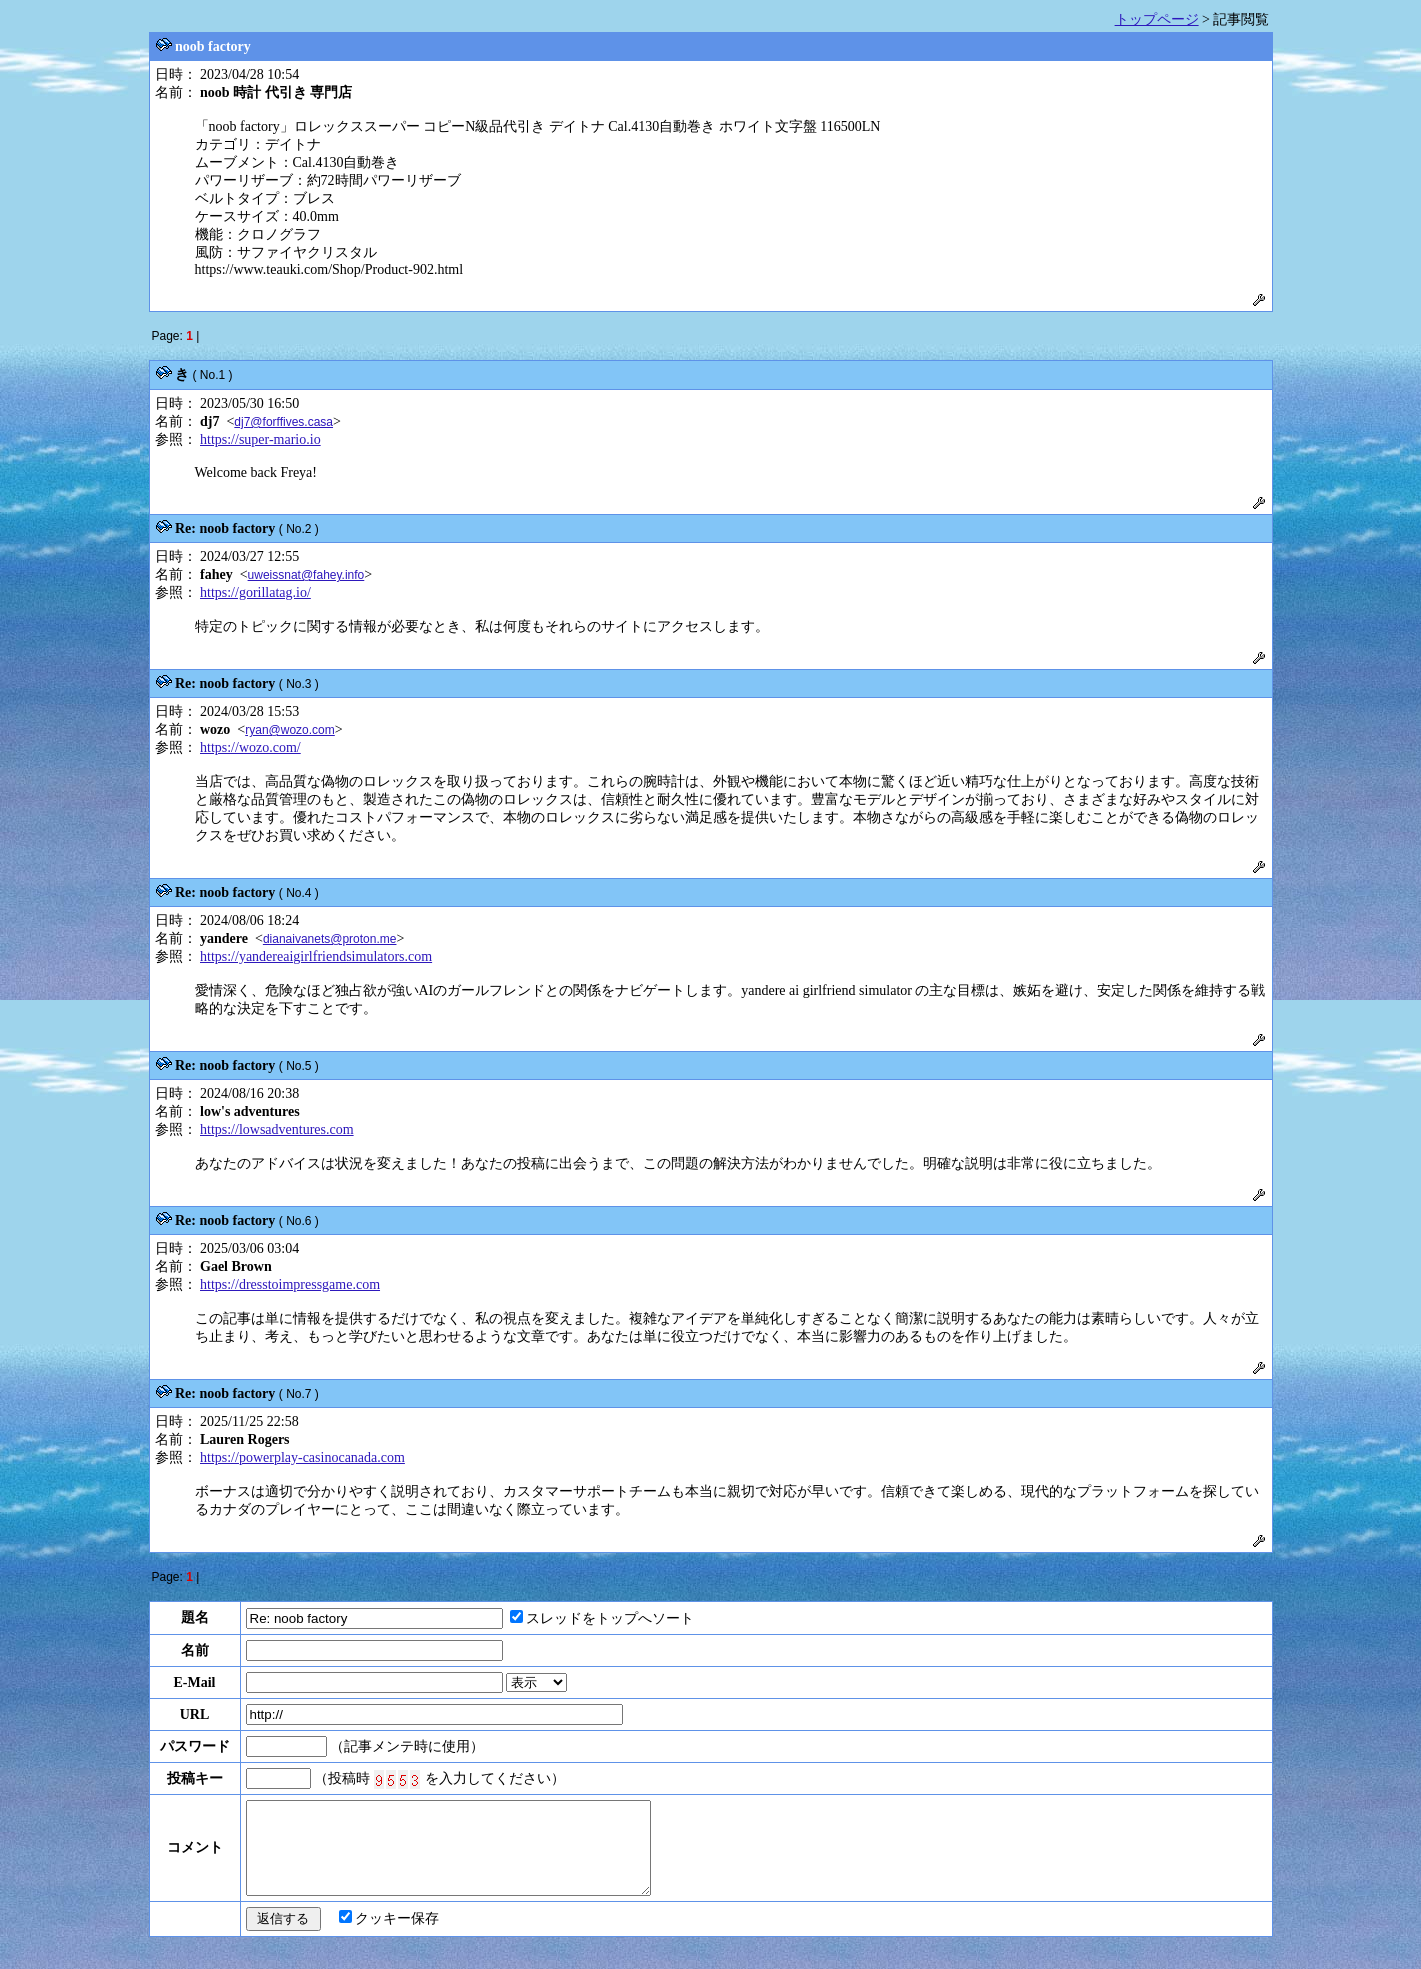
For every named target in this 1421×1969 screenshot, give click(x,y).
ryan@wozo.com (290, 730)
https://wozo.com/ (250, 747)
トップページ (1157, 19)
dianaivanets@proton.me (330, 939)
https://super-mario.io (260, 439)
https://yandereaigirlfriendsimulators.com (316, 956)
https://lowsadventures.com (277, 1129)
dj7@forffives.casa (283, 422)
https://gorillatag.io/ (255, 592)
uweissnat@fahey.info (306, 575)
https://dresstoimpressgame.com (290, 1284)
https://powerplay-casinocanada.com (302, 1457)
